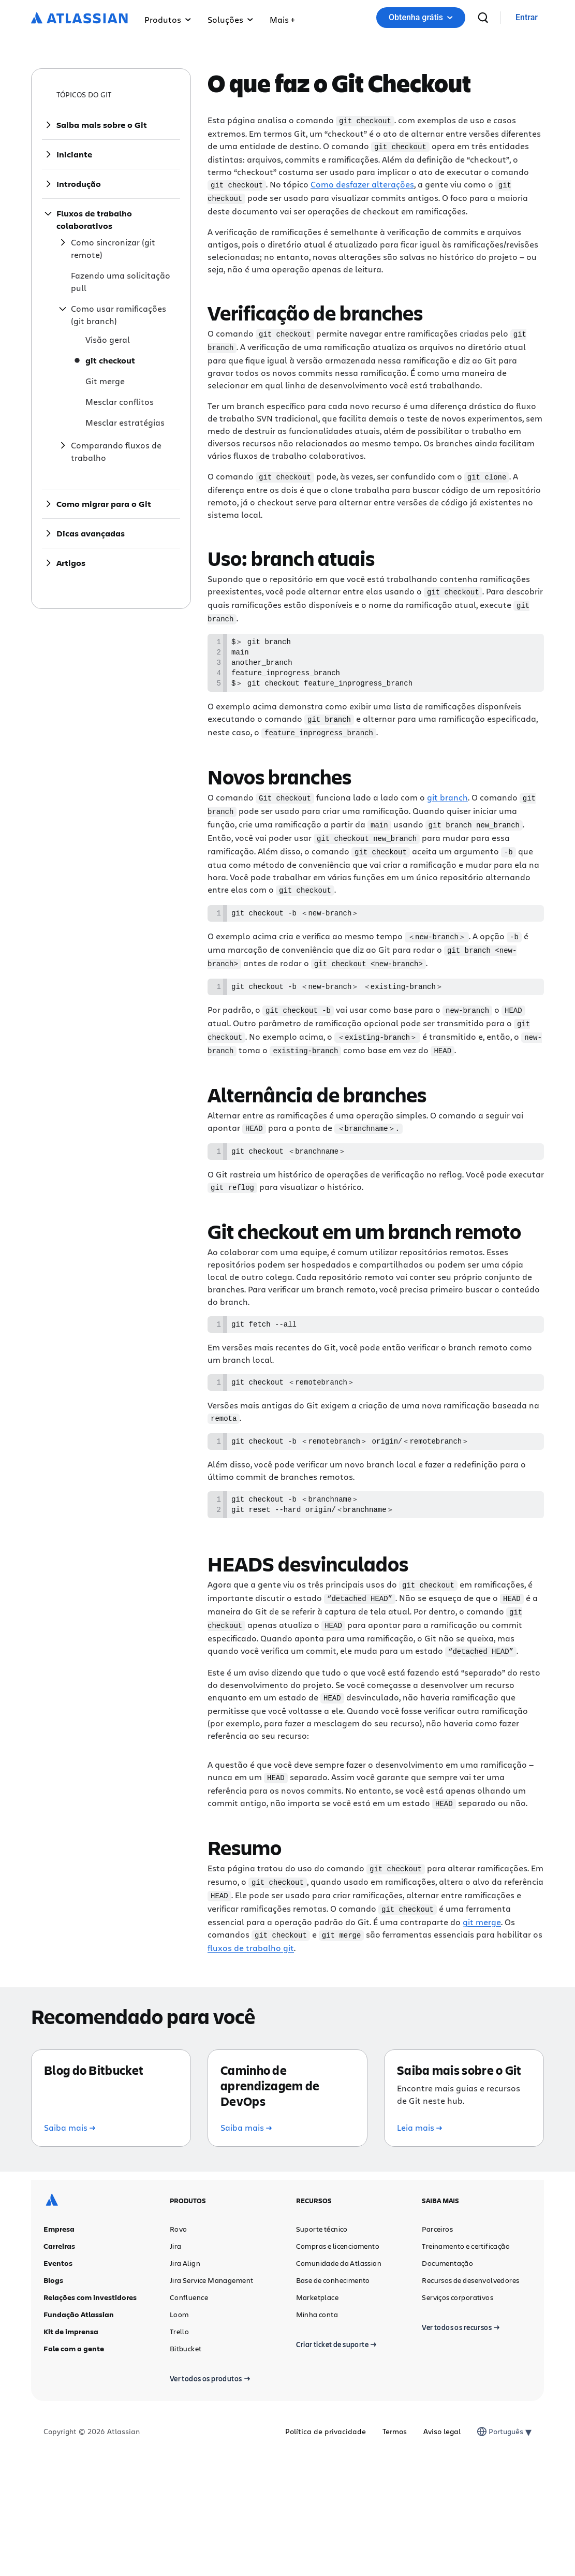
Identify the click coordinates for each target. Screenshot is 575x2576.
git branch (447, 798)
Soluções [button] (230, 19)
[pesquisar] (483, 17)
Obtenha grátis (421, 17)
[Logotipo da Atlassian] (79, 18)
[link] (526, 17)
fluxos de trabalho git (251, 1946)
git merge (482, 1921)
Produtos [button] (167, 19)
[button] (282, 17)
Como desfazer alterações (362, 183)
